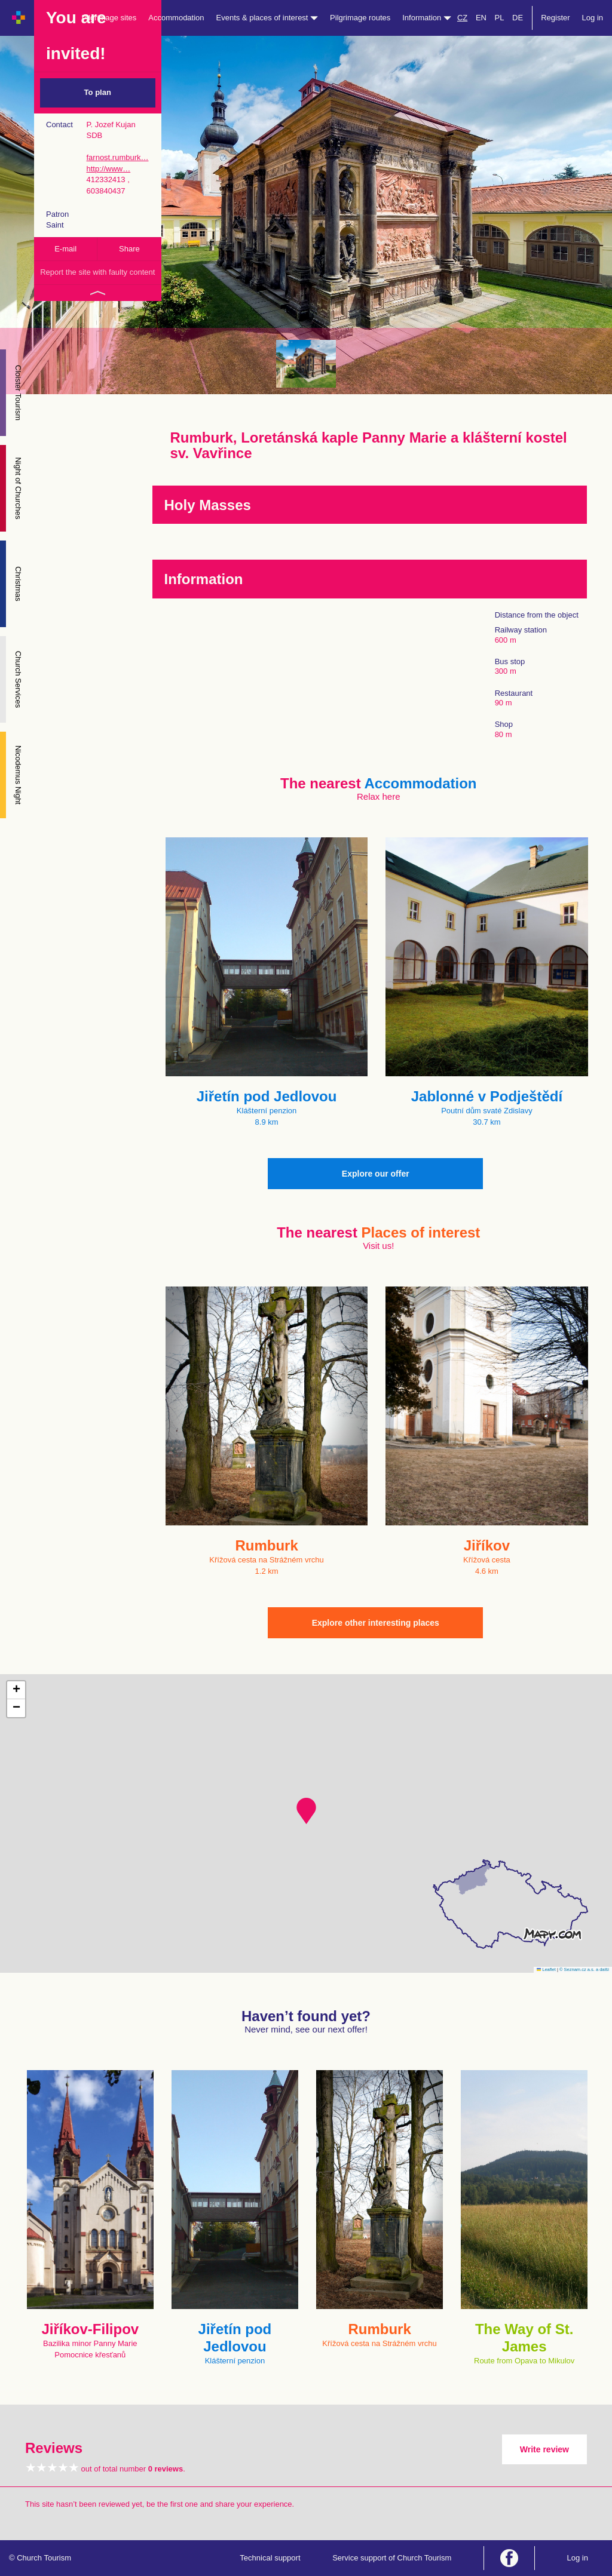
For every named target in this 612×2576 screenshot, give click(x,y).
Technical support (270, 2557)
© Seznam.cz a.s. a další (584, 1969)
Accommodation (176, 17)
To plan (97, 92)
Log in (592, 17)
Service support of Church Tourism (391, 2557)
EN (481, 17)
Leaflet (546, 1969)
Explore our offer (375, 1173)
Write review (544, 2449)
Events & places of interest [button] (267, 17)
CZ (462, 17)
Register (555, 17)
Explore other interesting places (375, 1623)
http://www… (108, 168)
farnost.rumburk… (117, 157)
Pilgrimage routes (360, 17)
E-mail (65, 248)
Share (129, 248)
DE (517, 17)
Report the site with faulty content (97, 272)
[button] (306, 1811)
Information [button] (426, 17)
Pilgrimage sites (109, 17)
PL (499, 17)
